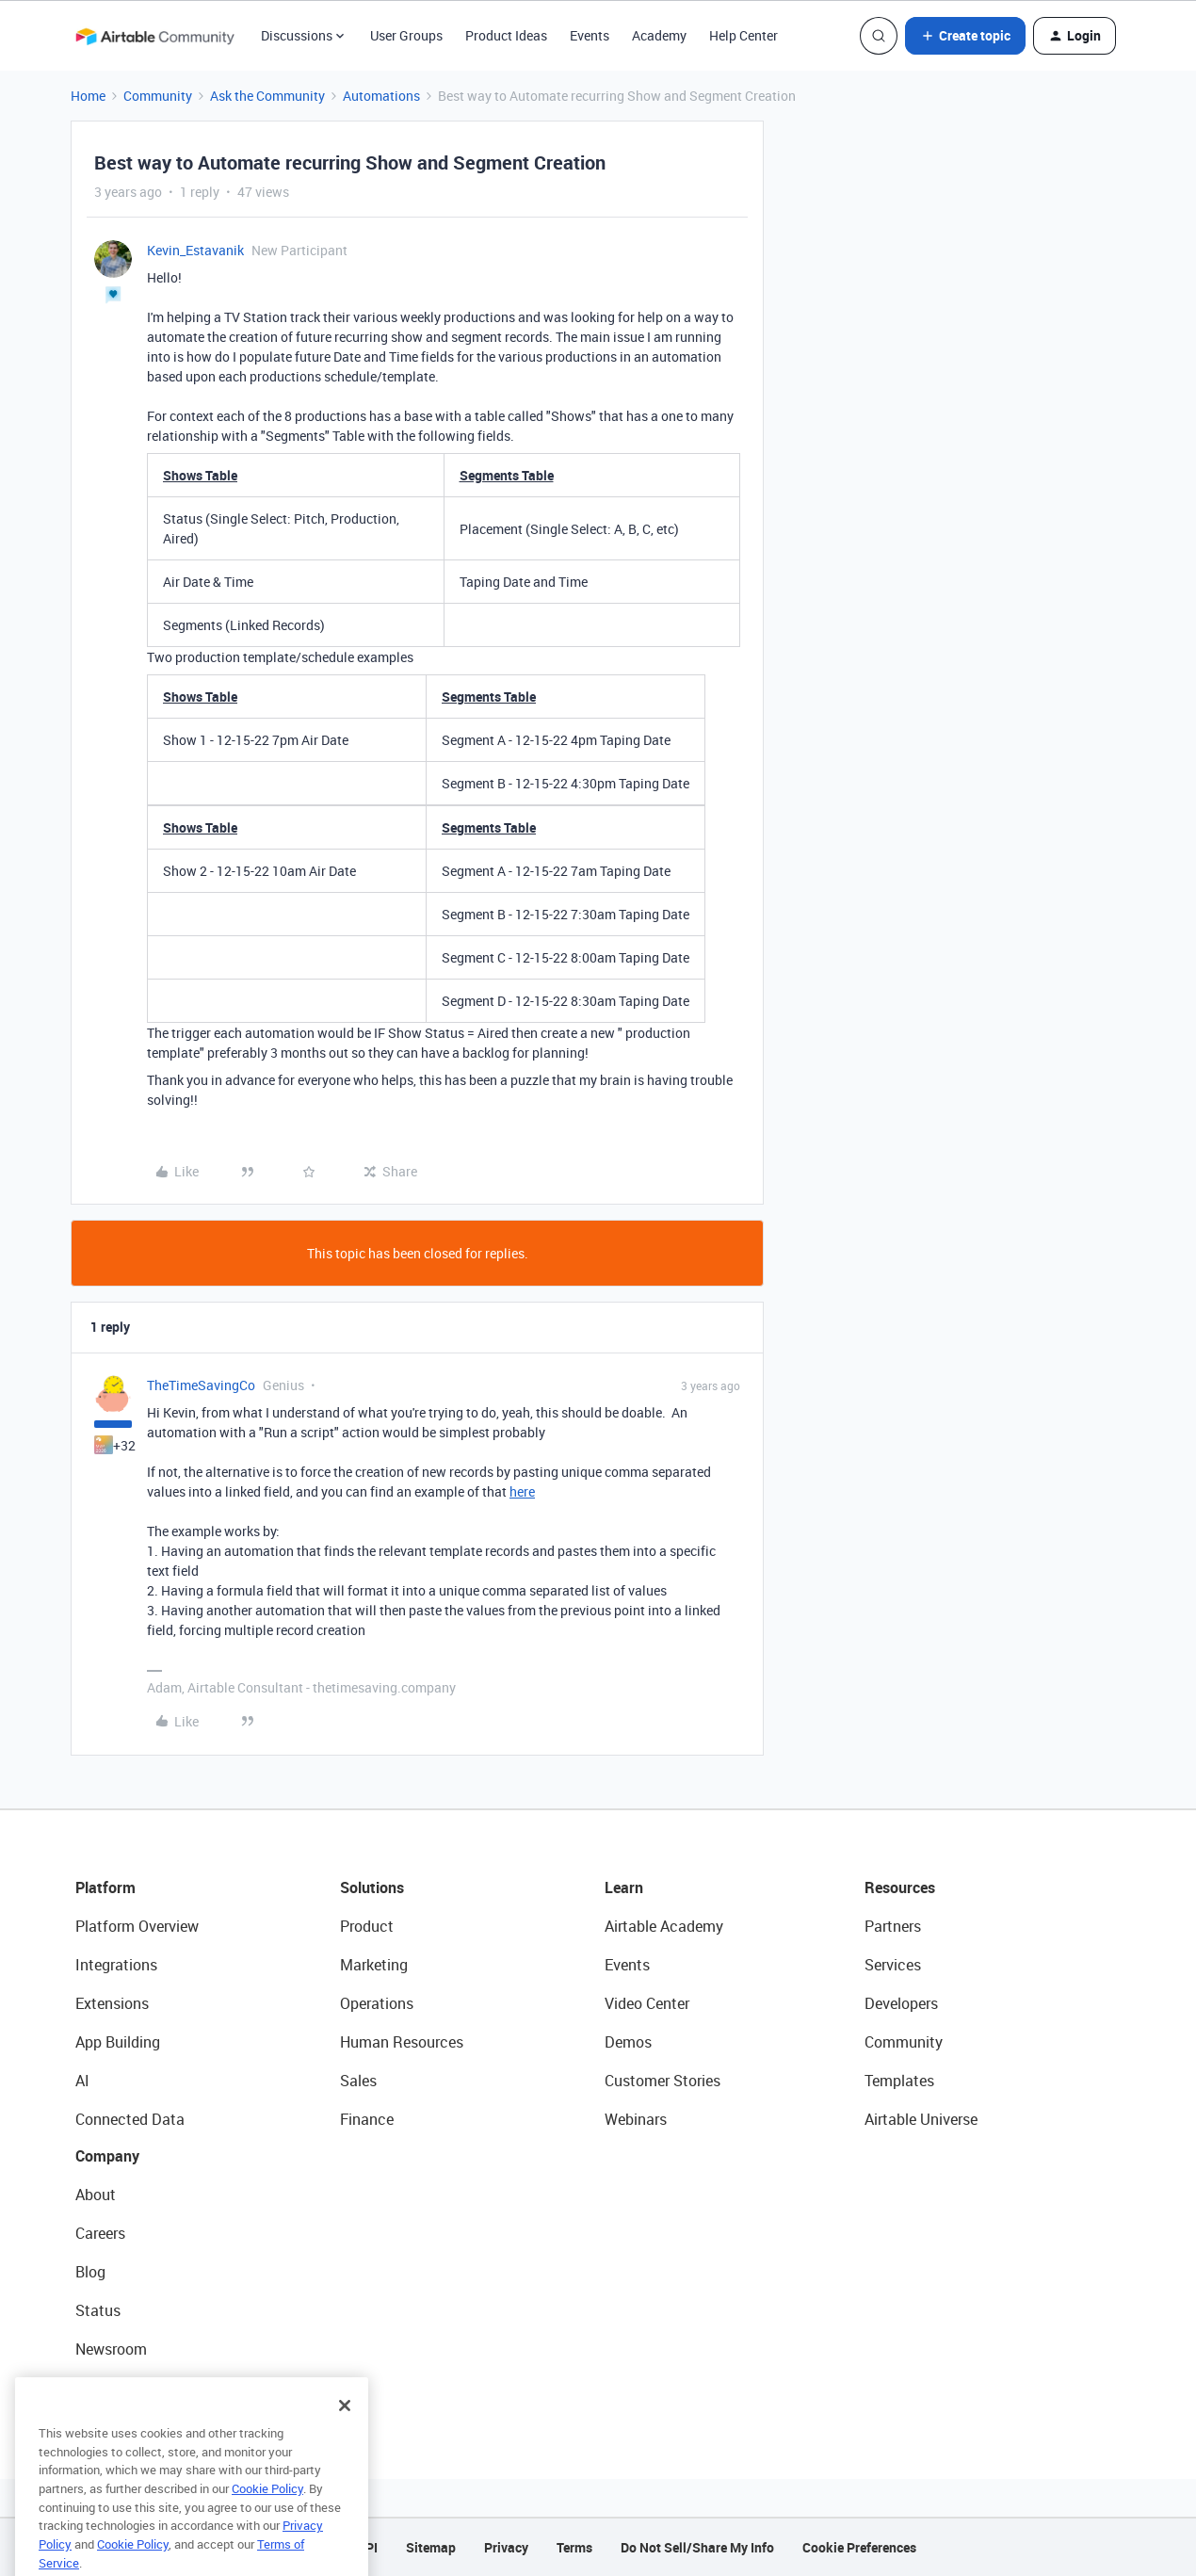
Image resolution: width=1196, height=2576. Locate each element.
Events (589, 35)
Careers (100, 2233)
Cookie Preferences (859, 2547)
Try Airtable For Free (141, 2387)
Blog (90, 2271)
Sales (358, 2080)
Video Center (647, 2003)
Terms (574, 2547)
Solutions (372, 1887)
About (95, 2194)
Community (157, 96)
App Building (117, 2042)
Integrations (116, 1964)
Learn (624, 1887)
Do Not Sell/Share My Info (697, 2547)
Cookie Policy (267, 2513)
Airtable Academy (664, 1926)
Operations (376, 2003)
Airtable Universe (921, 2119)
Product (367, 1926)
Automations (381, 96)
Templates (899, 2080)
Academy (659, 35)
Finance (367, 2119)
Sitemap (431, 2547)
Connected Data (130, 2119)
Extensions (112, 2003)
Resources (900, 1887)
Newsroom (111, 2349)
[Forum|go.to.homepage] (154, 36)
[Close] (344, 2431)
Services (893, 1964)
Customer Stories (662, 2080)
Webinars (636, 2119)
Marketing (374, 1964)
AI (82, 2080)
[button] (965, 36)
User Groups (406, 35)
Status (98, 2310)
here (522, 1491)
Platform (105, 1887)
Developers (901, 2003)
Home (88, 96)
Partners (893, 1926)
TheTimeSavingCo (201, 1385)
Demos (628, 2042)
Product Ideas (506, 35)
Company (107, 2156)
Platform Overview (137, 1926)
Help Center (743, 35)
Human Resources (401, 2042)
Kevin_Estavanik (195, 250)
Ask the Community (267, 96)
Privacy (506, 2547)
